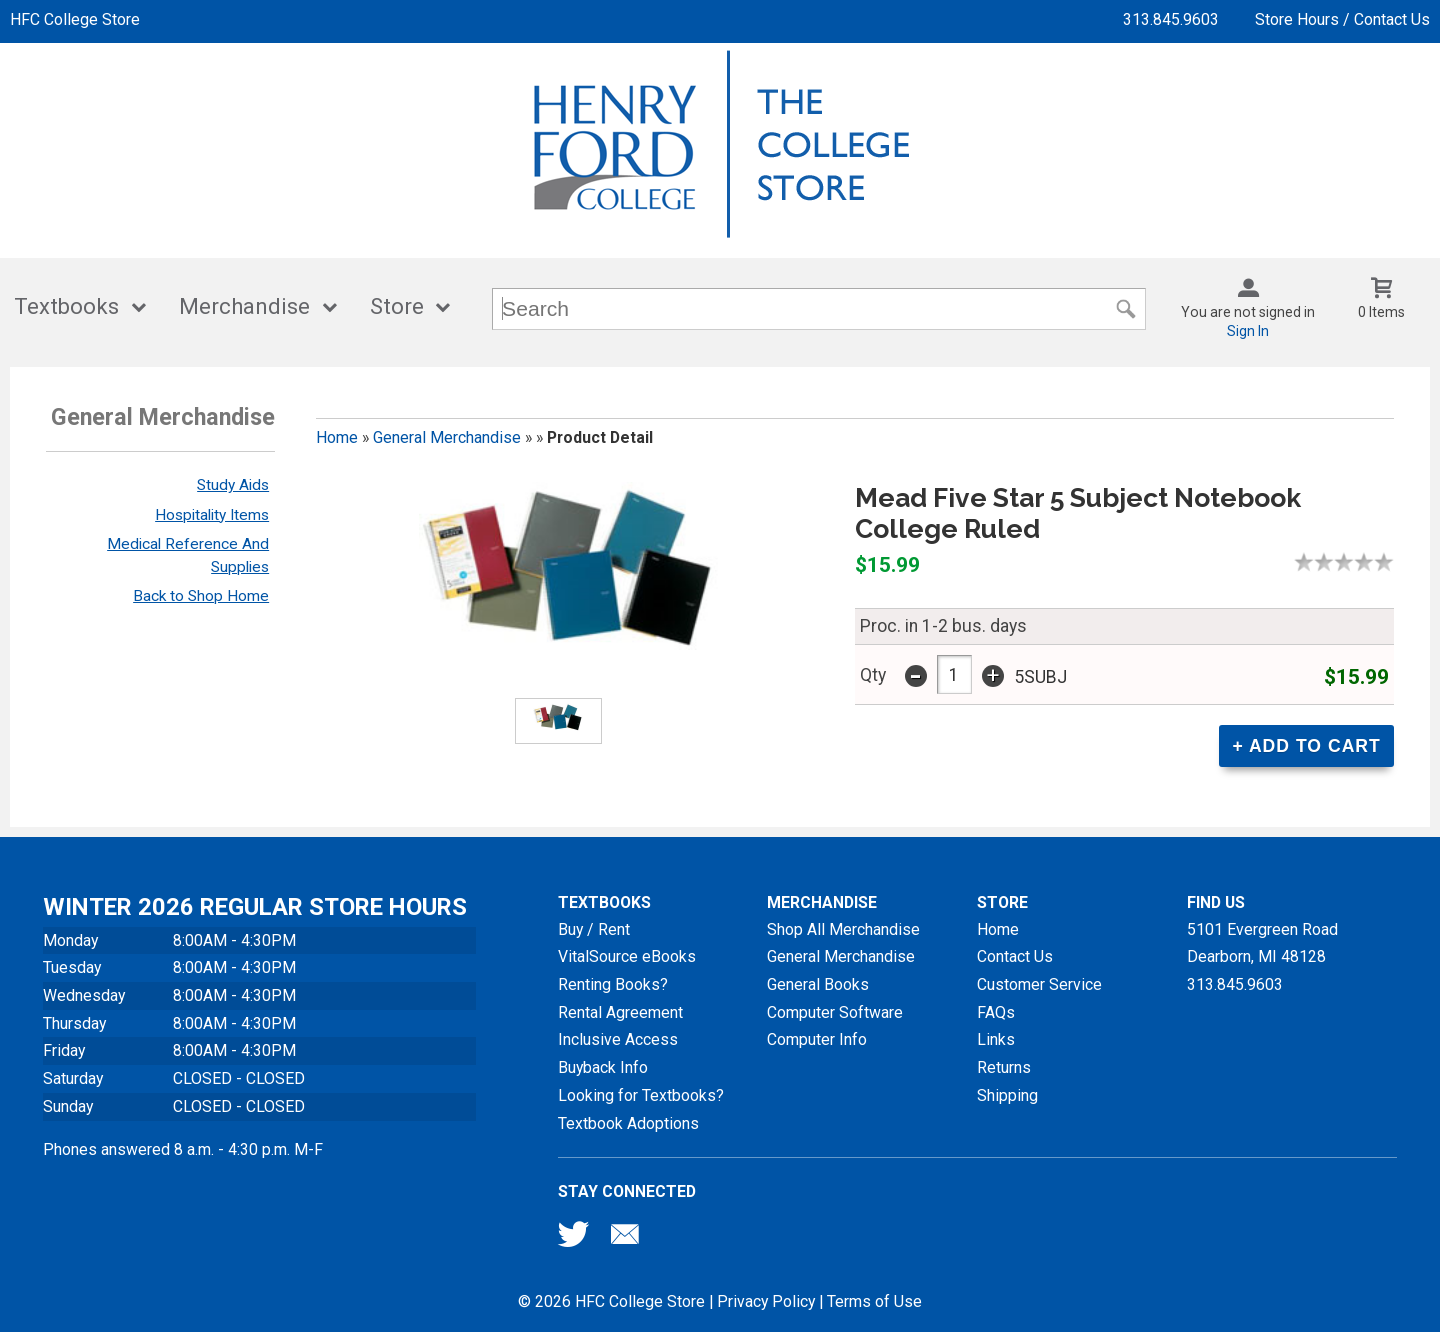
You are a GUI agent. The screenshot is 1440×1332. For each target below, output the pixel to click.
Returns (1004, 1067)
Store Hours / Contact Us (1342, 19)
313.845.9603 (1171, 19)
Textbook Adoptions (628, 1123)
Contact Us (1015, 956)
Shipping (1007, 1095)
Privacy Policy (766, 1301)
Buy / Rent (594, 929)
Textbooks (66, 306)
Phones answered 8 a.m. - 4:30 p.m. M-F (183, 1149)
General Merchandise (447, 437)
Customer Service (1039, 984)
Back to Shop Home (201, 596)
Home (337, 437)
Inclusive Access (618, 1039)
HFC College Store (75, 19)
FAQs (996, 1012)
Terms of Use (874, 1301)
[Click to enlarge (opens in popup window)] (558, 720)
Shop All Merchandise (843, 929)
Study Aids (233, 485)
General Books (818, 984)
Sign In (1248, 331)
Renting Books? (613, 984)
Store (397, 306)
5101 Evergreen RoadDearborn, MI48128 (1262, 943)
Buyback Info (603, 1067)
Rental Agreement (620, 1012)
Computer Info (817, 1039)
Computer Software (835, 1012)
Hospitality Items (212, 515)
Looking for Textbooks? (641, 1095)
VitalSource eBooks (627, 956)
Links (996, 1039)
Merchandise (244, 306)
